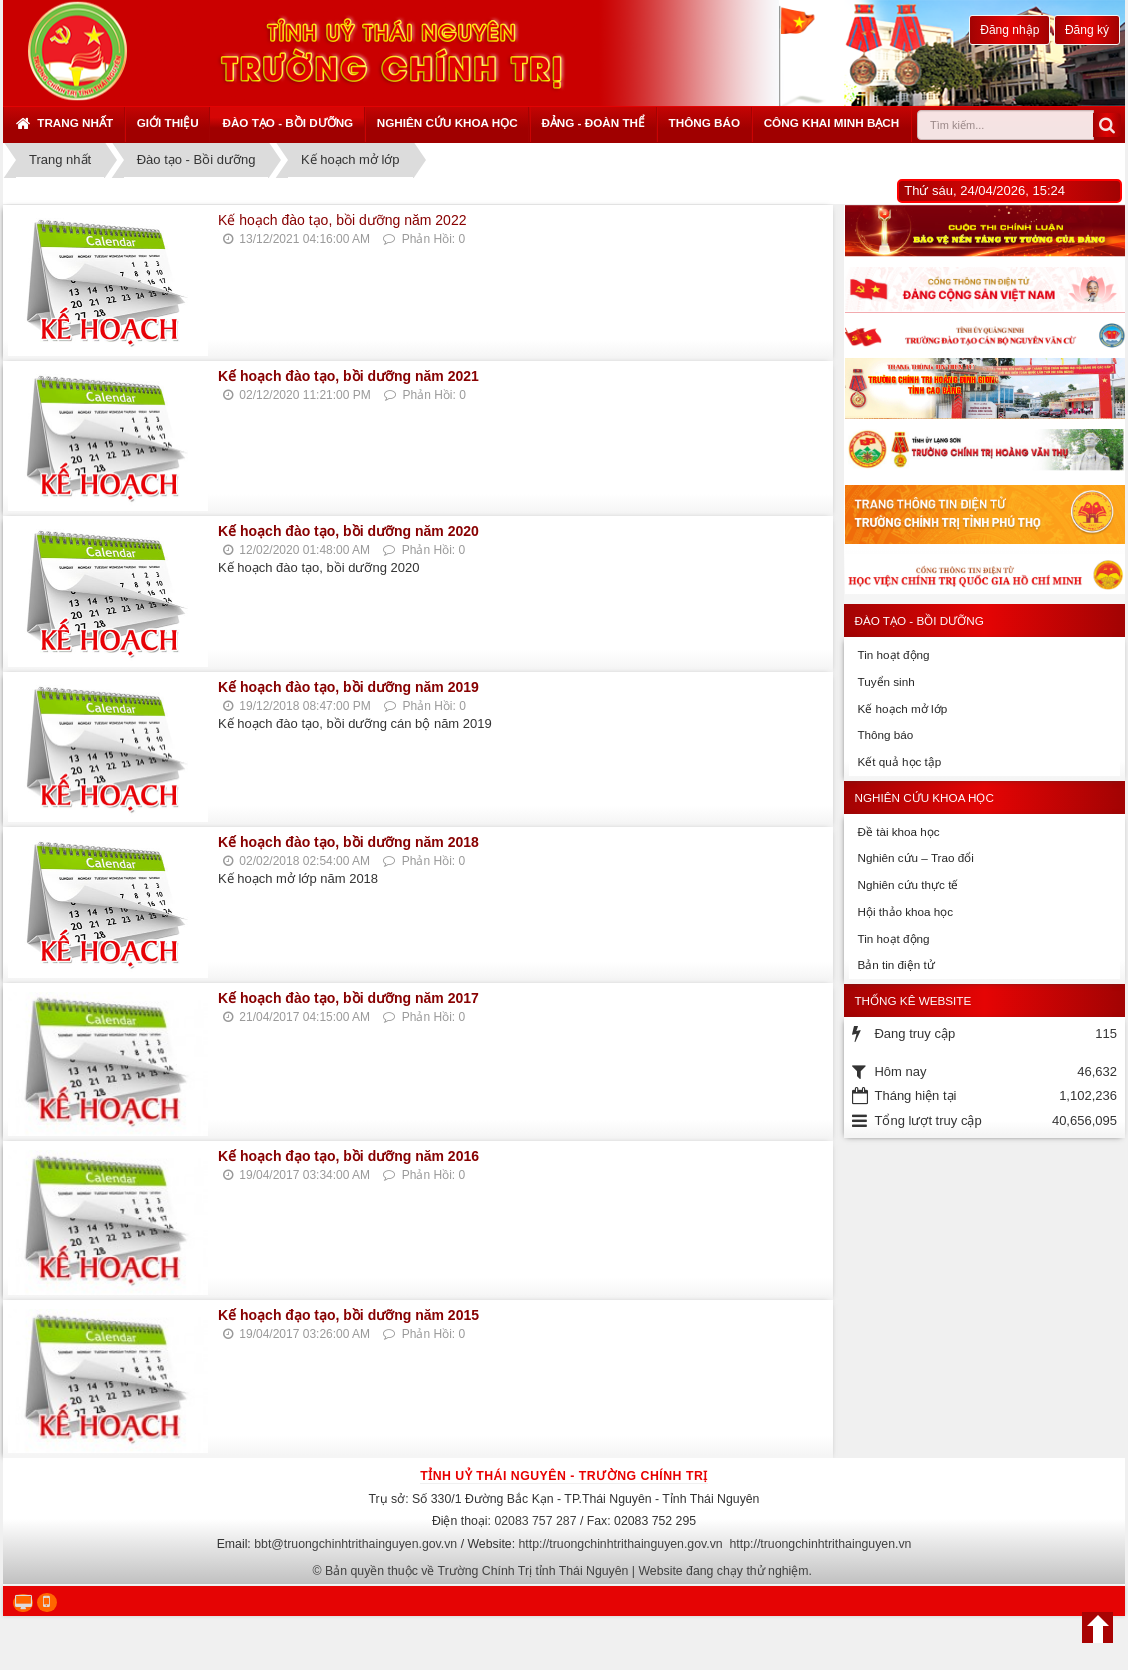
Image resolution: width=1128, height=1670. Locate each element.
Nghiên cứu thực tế (907, 884)
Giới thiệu (168, 122)
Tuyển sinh (885, 681)
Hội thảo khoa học (905, 911)
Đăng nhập (1009, 30)
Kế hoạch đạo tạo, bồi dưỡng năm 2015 (348, 1315)
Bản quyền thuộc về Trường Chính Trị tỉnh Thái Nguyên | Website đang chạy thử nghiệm (567, 1571)
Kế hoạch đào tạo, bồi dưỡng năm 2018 (348, 842)
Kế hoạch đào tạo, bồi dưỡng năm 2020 (348, 531)
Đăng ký (1087, 30)
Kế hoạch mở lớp (902, 708)
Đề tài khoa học (898, 831)
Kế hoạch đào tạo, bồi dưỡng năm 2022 (342, 220)
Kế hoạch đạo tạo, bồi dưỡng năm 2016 (348, 1156)
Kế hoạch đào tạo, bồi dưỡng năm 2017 (348, 998)
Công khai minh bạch (832, 122)
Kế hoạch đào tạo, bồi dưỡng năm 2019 (348, 687)
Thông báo (704, 122)
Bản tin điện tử (895, 964)
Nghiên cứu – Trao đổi (915, 857)
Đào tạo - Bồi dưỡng (287, 122)
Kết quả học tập (899, 761)
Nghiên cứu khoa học (447, 122)
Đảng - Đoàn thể (593, 122)
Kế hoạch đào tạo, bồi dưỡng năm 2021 (348, 376)
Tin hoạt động (893, 654)
